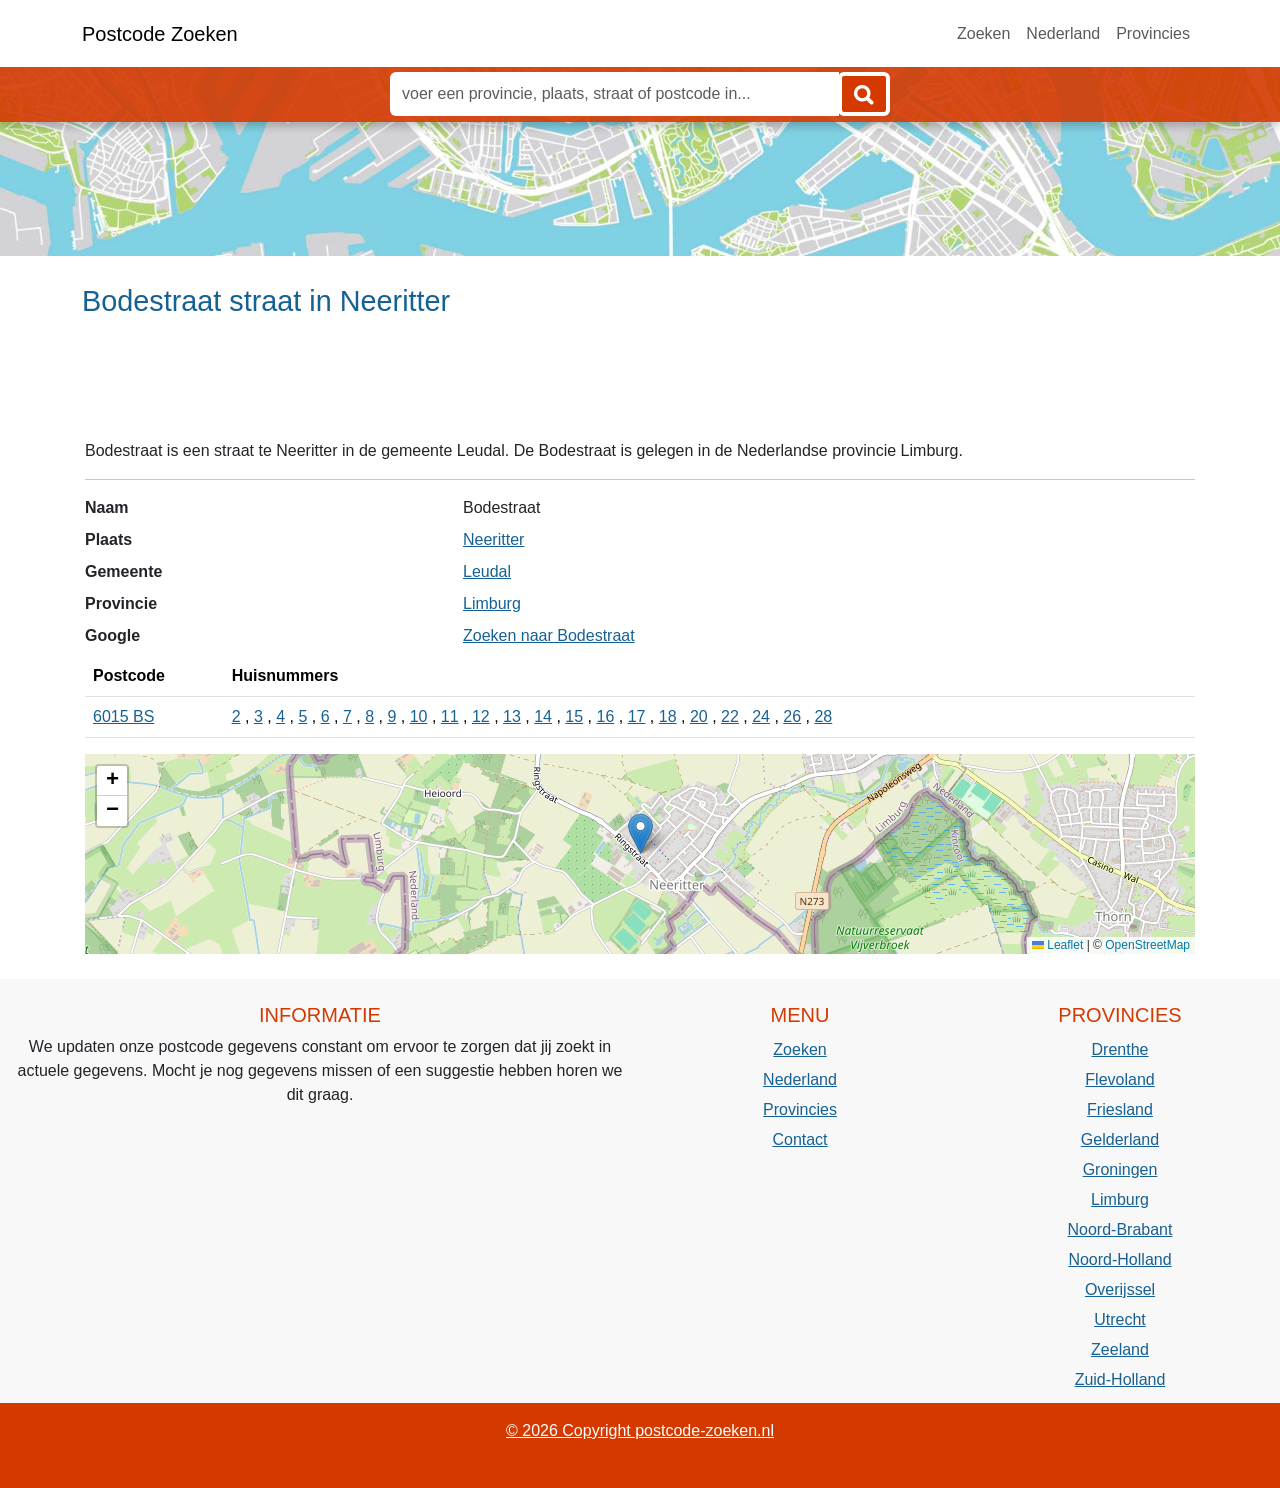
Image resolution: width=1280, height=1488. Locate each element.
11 (450, 716)
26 (792, 716)
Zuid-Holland (1120, 1379)
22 (730, 716)
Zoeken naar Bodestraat (549, 635)
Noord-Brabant (1120, 1229)
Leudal (487, 571)
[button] (640, 833)
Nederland (1063, 33)
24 (761, 716)
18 (668, 716)
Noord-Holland (1119, 1259)
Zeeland (1120, 1349)
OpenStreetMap (1147, 945)
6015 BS (123, 716)
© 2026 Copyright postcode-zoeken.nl (640, 1430)
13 (512, 716)
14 (543, 716)
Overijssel (1120, 1289)
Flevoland (1119, 1079)
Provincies (1153, 33)
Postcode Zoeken (160, 34)
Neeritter (493, 539)
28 (823, 716)
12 (481, 716)
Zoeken (983, 33)
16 (605, 716)
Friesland (1120, 1109)
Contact (799, 1139)
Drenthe (1120, 1049)
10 (419, 716)
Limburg (492, 603)
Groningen (1120, 1169)
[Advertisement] (640, 387)
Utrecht (1120, 1319)
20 (699, 716)
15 (574, 716)
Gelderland (1120, 1139)
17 (637, 716)
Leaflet (1057, 945)
